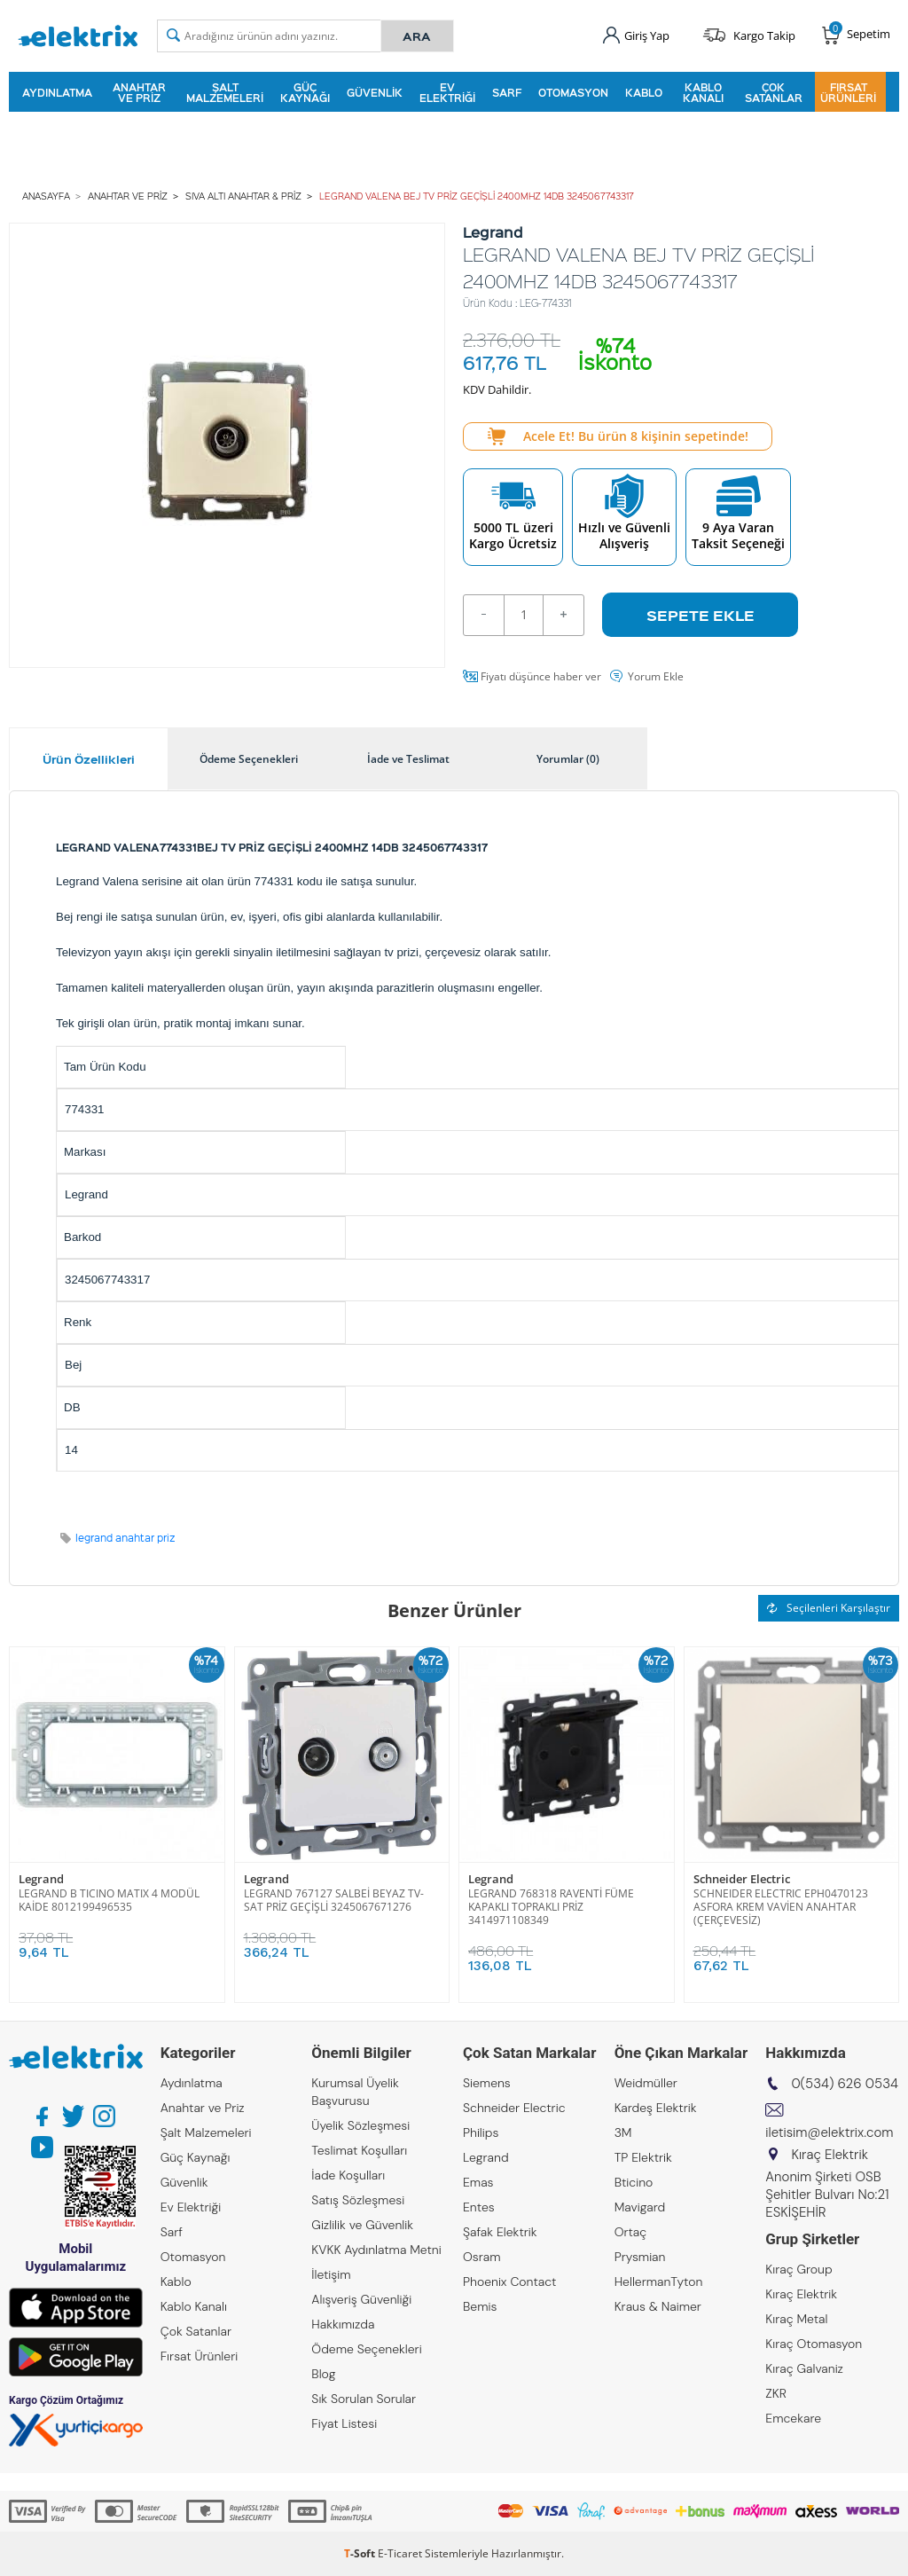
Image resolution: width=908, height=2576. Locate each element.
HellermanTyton (658, 2281)
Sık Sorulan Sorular (363, 2399)
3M (623, 2132)
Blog (323, 2374)
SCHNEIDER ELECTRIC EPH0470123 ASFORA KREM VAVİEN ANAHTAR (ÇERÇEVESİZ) (780, 1907)
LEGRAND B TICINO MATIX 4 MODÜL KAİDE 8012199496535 (109, 1900)
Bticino (634, 2182)
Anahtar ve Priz (139, 92)
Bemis (480, 2306)
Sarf (506, 92)
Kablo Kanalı (703, 92)
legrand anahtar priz (125, 1537)
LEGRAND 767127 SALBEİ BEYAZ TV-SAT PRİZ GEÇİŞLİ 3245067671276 (334, 1900)
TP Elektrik (643, 2157)
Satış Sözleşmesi (357, 2200)
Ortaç (630, 2232)
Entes (479, 2207)
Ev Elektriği (447, 92)
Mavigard (640, 2207)
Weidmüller (645, 2083)
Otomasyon (573, 92)
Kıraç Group (798, 2269)
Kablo (643, 92)
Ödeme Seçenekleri (366, 2349)
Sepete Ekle (700, 614)
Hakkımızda (342, 2324)
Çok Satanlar (773, 92)
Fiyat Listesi (344, 2423)
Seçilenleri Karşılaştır (828, 1607)
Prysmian (640, 2257)
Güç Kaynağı (305, 92)
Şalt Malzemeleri (224, 92)
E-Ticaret (400, 2553)
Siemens (487, 2083)
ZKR (776, 2393)
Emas (478, 2182)
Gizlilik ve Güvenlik (362, 2225)
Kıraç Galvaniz (804, 2368)
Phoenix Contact (509, 2281)
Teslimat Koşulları (359, 2150)
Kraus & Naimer (657, 2306)
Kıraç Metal (796, 2319)
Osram (482, 2257)
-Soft (361, 2553)
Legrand (41, 1879)
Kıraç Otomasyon (813, 2344)
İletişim (330, 2274)
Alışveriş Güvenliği (361, 2299)
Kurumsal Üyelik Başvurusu (355, 2092)
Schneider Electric (741, 1879)
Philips (480, 2132)
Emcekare (793, 2418)
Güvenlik (375, 92)
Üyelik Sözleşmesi (360, 2125)
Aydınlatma (57, 92)
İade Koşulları (348, 2175)
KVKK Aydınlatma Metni (376, 2250)
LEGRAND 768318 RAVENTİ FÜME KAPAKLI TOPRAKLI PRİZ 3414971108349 (551, 1907)
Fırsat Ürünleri (848, 92)
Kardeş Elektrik (655, 2108)
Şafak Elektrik (500, 2232)
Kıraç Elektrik (801, 2294)
